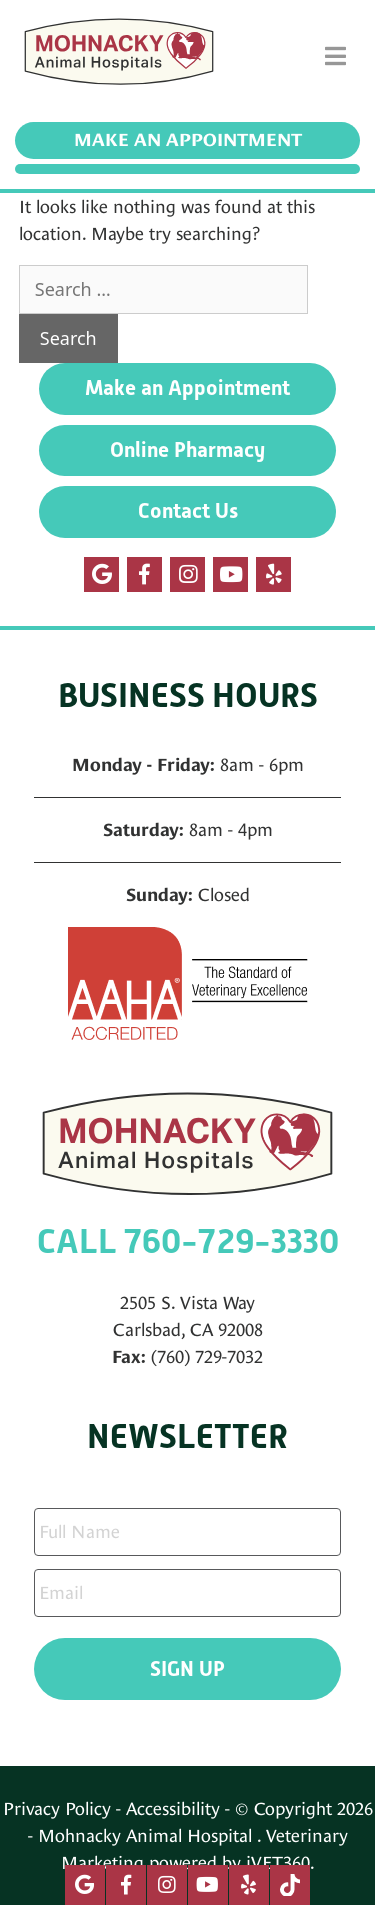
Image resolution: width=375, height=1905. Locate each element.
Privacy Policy (57, 1808)
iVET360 (278, 1862)
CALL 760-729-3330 (188, 1241)
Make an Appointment (188, 140)
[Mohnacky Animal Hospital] (119, 56)
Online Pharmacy (187, 450)
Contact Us (188, 511)
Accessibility (173, 1808)
